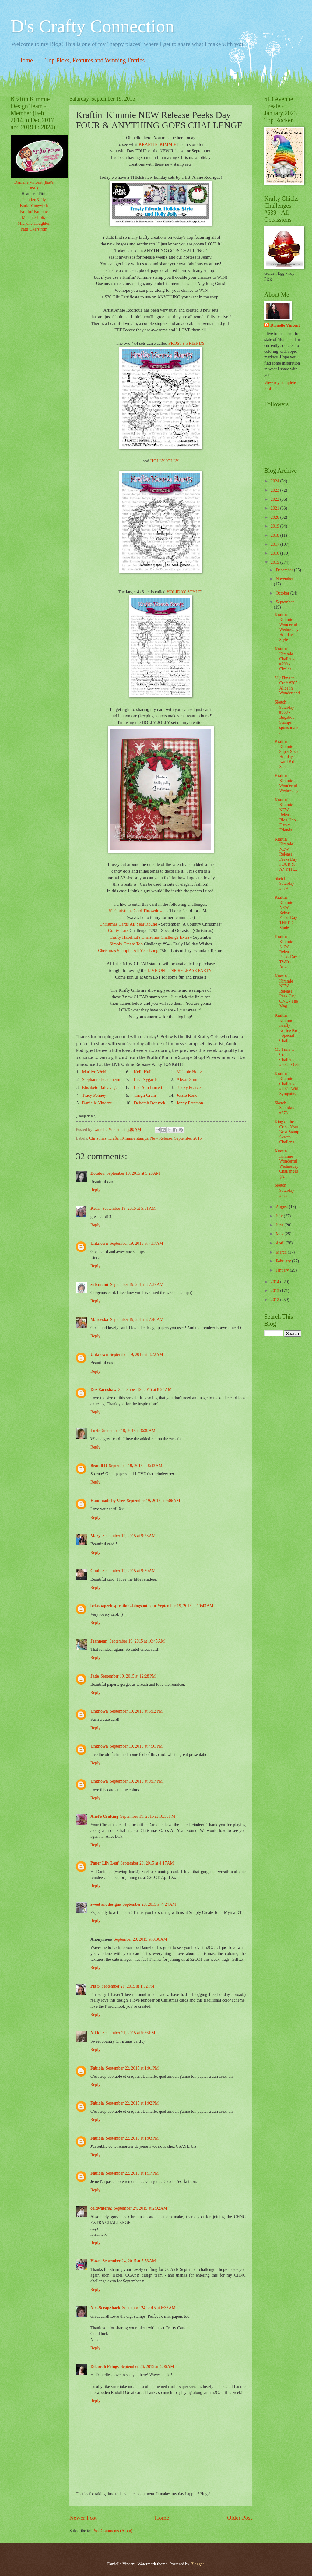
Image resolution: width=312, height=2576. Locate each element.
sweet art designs (105, 1904)
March (282, 1252)
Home (25, 60)
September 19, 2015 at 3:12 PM (136, 1711)
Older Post (239, 2517)
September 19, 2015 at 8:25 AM (144, 1389)
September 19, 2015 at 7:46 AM (136, 1319)
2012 (275, 1299)
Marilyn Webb (94, 1071)
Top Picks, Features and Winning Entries (95, 60)
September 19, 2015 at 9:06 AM (153, 1500)
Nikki (95, 2033)
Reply (95, 1189)
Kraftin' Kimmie (34, 211)
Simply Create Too (127, 943)
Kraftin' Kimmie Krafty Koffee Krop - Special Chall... (287, 1028)
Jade (94, 1676)
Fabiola (97, 2068)
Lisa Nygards (146, 1079)
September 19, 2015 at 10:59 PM (147, 1816)
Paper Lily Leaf (104, 1863)
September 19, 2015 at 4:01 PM (136, 1746)
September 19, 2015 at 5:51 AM (129, 1208)
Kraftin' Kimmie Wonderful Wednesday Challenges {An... (286, 1164)
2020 (275, 517)
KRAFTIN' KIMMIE (157, 144)
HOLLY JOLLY (164, 460)
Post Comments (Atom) (112, 2530)
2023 (275, 490)
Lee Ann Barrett (148, 1087)
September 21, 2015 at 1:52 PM (127, 1986)
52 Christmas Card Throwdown (137, 910)
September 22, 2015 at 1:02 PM (132, 2103)
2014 (275, 1281)
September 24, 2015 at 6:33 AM (148, 2308)
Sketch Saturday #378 (284, 1108)
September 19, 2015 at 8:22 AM (136, 1354)
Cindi (95, 1571)
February (284, 1261)
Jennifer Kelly (34, 200)
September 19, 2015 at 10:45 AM (137, 1641)
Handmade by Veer (107, 1500)
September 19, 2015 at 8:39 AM (128, 1430)
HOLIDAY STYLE (184, 591)
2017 (275, 544)
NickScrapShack (105, 2308)
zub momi (99, 1284)
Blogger (197, 2564)
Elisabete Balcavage (99, 1087)
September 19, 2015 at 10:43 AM (185, 1606)
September (285, 602)
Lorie (95, 1430)
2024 (275, 481)
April (281, 1243)
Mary (95, 1535)
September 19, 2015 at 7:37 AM (136, 1284)
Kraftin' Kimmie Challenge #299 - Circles (285, 659)
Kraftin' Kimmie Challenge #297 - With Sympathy (287, 1083)
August (282, 1207)
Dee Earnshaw (103, 1389)
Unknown (99, 1243)
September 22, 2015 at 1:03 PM (132, 2138)
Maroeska (99, 1319)
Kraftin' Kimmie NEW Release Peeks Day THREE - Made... (286, 912)
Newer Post (83, 2517)
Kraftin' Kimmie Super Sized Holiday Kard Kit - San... (287, 754)
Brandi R (98, 1465)
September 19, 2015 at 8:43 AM (135, 1465)
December (285, 570)
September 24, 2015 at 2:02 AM (140, 2208)
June (280, 1225)
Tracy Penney (94, 1095)
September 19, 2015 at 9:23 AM (129, 1535)
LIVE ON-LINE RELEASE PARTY (179, 970)
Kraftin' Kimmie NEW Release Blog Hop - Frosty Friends (286, 815)
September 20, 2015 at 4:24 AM (149, 1904)
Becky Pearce (189, 1087)
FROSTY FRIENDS (186, 343)
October (283, 593)
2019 (275, 526)
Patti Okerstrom (34, 229)
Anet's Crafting (104, 1816)
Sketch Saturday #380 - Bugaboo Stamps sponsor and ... (287, 717)
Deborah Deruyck (149, 1102)
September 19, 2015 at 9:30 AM (129, 1571)
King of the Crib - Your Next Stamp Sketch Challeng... (287, 1132)
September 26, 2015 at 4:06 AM (147, 2366)
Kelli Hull (143, 1071)
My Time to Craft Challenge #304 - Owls (287, 1057)
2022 (275, 499)
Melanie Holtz (189, 1071)
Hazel (95, 2261)
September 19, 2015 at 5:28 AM (133, 1173)
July (280, 1216)
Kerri (95, 1208)
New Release (161, 1138)
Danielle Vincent (96, 1102)
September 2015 (188, 1138)
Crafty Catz (118, 930)
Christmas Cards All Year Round (128, 924)
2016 (275, 553)
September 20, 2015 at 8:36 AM (140, 1939)
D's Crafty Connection (92, 26)
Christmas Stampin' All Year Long (128, 950)
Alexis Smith (188, 1079)
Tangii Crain (145, 1095)
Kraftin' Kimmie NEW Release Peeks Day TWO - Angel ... (286, 951)
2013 (275, 1290)
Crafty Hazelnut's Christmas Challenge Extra (149, 937)
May (280, 1234)
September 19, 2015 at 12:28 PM (128, 1676)
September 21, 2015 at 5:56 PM (128, 2033)
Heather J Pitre (34, 194)
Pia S (95, 1986)
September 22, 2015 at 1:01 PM (132, 2068)
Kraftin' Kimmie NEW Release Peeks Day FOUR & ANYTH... (286, 854)
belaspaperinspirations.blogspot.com (123, 1606)
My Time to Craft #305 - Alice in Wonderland (287, 686)
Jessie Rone (187, 1095)
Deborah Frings (104, 2366)
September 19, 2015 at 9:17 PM (136, 1781)
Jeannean (98, 1641)
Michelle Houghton (34, 223)
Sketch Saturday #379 (284, 883)
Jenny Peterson (190, 1102)
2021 (275, 508)
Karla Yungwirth (34, 205)
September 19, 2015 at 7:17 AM (136, 1243)
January (283, 1270)
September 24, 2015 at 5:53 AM (129, 2261)
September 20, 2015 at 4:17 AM (147, 1863)
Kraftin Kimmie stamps (128, 1138)
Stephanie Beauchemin (102, 1079)
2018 (275, 535)
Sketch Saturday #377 (284, 1190)
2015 (275, 562)
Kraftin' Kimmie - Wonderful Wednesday (286, 783)
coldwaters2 (101, 2208)
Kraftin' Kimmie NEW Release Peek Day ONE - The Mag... (286, 991)
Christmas (97, 1138)
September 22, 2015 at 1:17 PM (132, 2173)
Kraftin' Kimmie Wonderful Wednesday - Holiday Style (288, 627)
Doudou (97, 1173)
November (284, 579)
